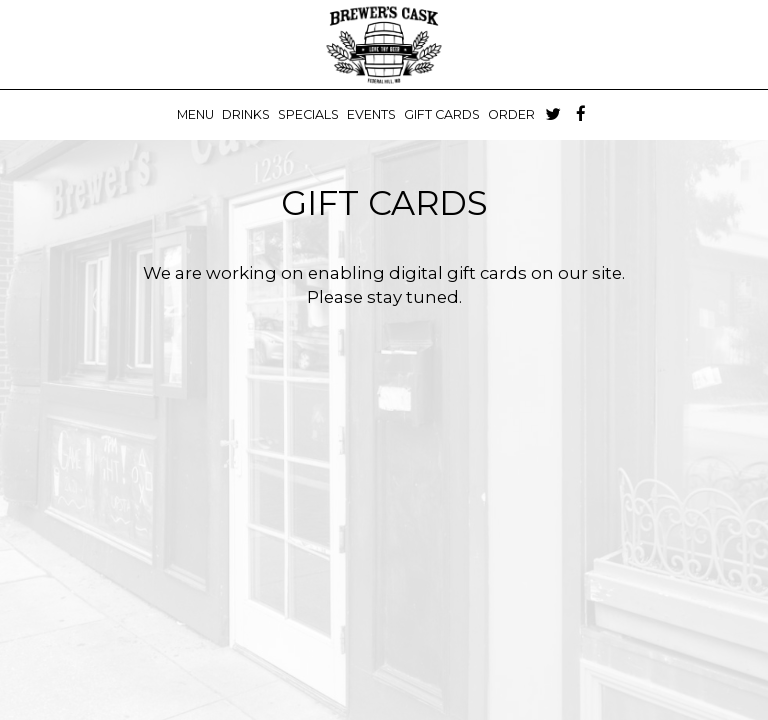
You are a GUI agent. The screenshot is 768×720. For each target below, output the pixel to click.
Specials (308, 114)
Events (371, 114)
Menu (195, 114)
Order (511, 114)
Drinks (246, 114)
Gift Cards (442, 114)
